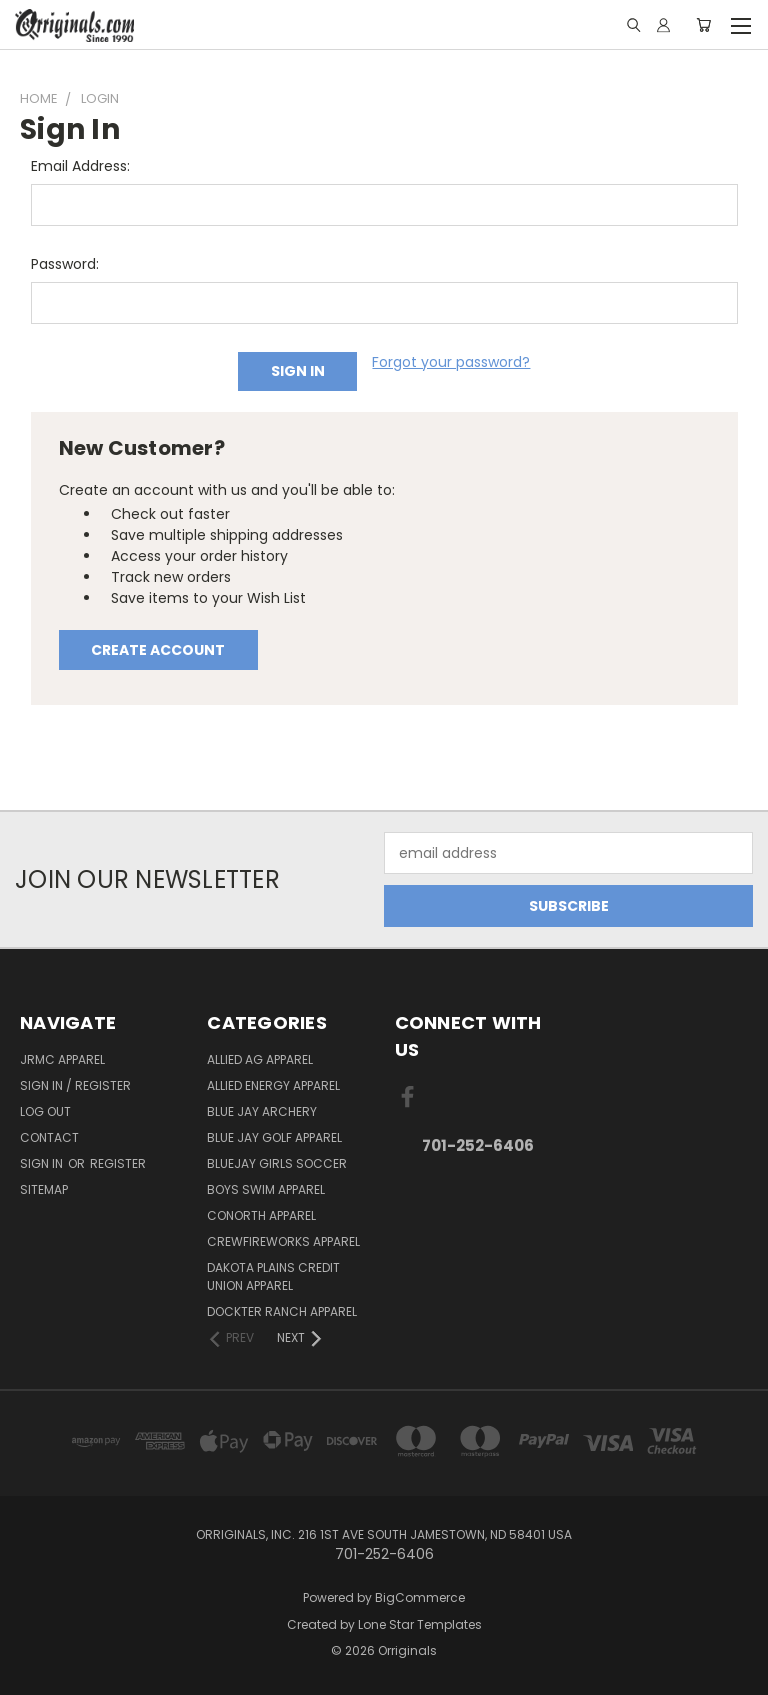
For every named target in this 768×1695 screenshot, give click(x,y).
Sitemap (44, 1189)
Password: (65, 264)
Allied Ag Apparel (260, 1059)
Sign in (43, 1163)
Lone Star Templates (420, 1624)
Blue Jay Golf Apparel (274, 1137)
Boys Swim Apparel (266, 1189)
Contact (49, 1137)
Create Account (158, 650)
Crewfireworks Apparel (283, 1241)
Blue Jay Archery (262, 1111)
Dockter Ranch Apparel (282, 1311)
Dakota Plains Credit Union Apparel (273, 1276)
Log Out (45, 1111)
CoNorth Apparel (261, 1215)
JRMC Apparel (62, 1059)
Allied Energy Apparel (273, 1085)
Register (118, 1163)
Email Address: (80, 166)
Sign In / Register (75, 1085)
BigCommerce (420, 1597)
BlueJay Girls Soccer (277, 1163)
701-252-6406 (478, 1145)
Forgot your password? (451, 362)
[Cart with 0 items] (703, 25)
